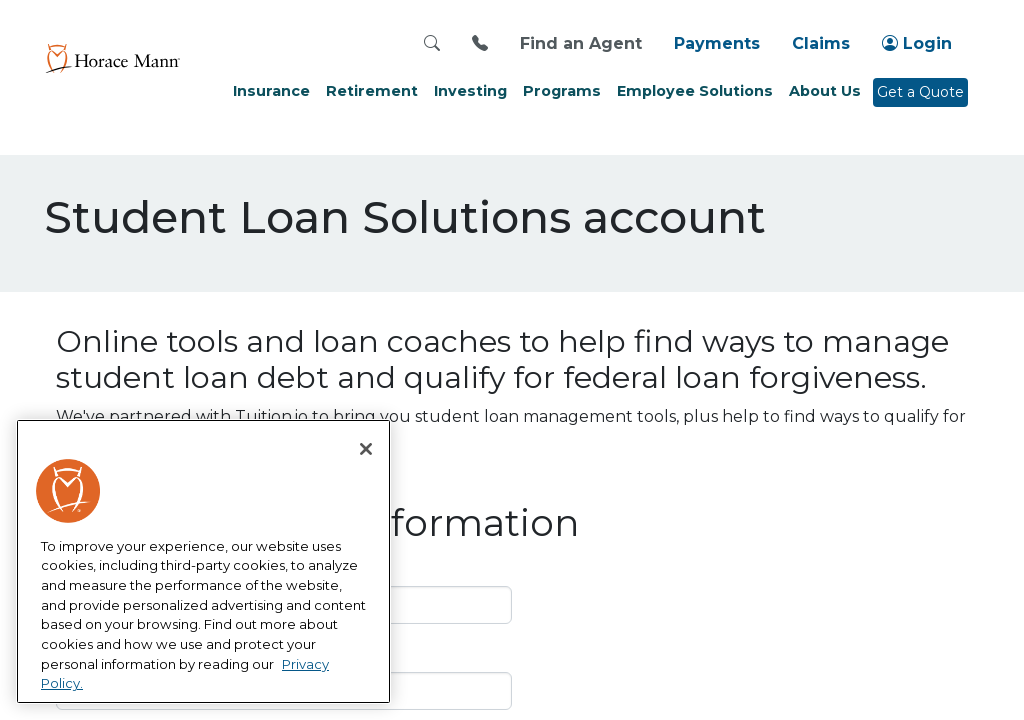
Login (917, 43)
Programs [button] (562, 91)
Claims (821, 43)
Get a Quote (920, 92)
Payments (717, 43)
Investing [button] (470, 91)
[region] (203, 562)
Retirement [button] (372, 91)
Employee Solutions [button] (695, 91)
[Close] (366, 449)
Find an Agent (581, 43)
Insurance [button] (271, 91)
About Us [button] (825, 91)
